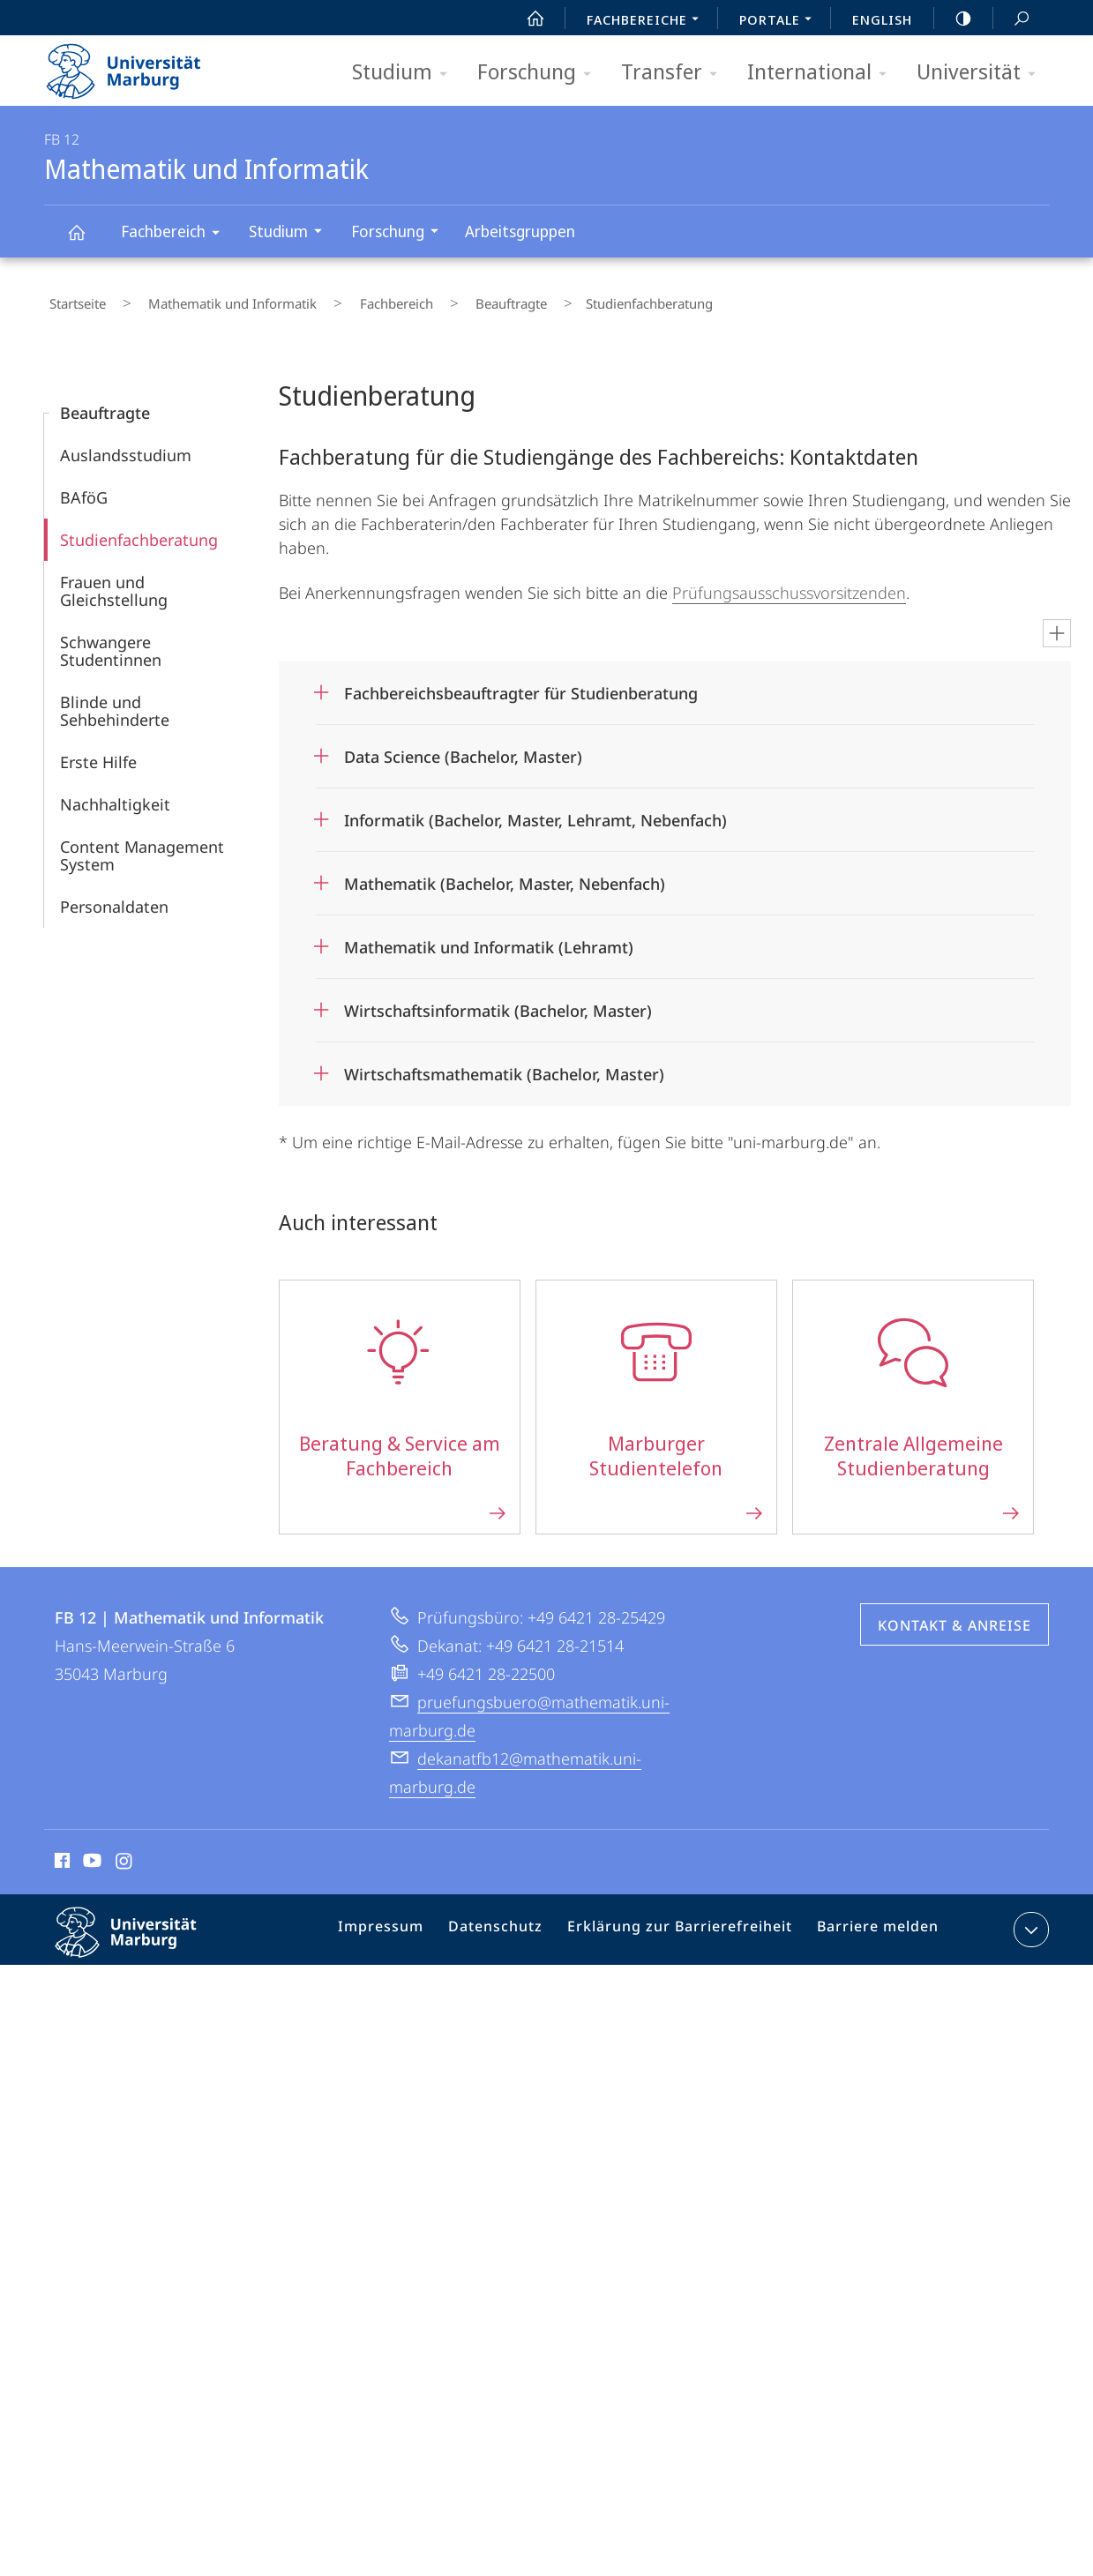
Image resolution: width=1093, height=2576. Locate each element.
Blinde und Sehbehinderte (114, 700)
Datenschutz (513, 1922)
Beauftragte (447, 299)
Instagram (125, 1853)
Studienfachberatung (139, 529)
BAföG (84, 486)
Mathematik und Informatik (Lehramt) (488, 937)
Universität (982, 72)
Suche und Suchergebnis (1011, 19)
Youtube (90, 1853)
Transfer (675, 72)
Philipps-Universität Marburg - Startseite (139, 65)
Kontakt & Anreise (954, 1614)
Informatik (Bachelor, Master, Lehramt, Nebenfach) (535, 810)
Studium (405, 72)
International (822, 72)
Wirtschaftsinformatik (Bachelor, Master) (498, 1000)
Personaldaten (114, 896)
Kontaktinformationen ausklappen (1029, 1919)
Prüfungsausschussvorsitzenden (789, 582)
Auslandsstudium (125, 444)
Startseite (72, 299)
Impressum (405, 1922)
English (882, 19)
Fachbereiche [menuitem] (647, 21)
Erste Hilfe (98, 751)
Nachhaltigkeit (115, 793)
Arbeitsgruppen (520, 231)
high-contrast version (953, 18)
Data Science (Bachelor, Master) (463, 746)
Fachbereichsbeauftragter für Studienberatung (521, 683)
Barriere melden (871, 1922)
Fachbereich (176, 234)
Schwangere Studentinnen (110, 640)
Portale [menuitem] (780, 21)
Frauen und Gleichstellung (114, 580)
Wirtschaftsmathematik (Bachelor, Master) (504, 1064)
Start (525, 18)
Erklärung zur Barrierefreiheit (685, 1922)
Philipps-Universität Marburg (141, 1935)
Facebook (60, 1853)
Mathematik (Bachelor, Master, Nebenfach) (504, 873)
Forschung (540, 72)
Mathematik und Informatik (86, 240)
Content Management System (142, 844)
